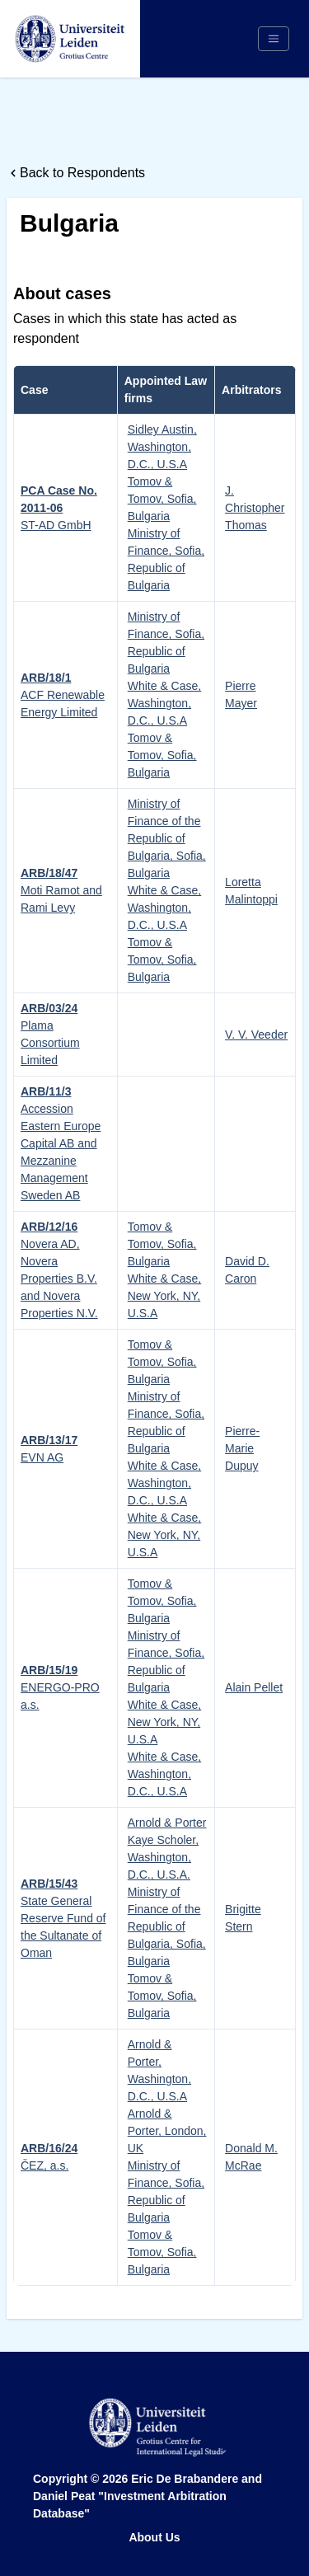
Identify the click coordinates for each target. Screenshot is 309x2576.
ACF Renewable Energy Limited (63, 695)
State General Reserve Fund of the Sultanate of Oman (63, 1918)
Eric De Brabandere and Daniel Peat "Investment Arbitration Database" (147, 2496)
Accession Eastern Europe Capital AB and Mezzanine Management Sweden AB (61, 1143)
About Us (154, 2537)
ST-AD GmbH (59, 508)
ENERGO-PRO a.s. (60, 1687)
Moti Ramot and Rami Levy (61, 890)
